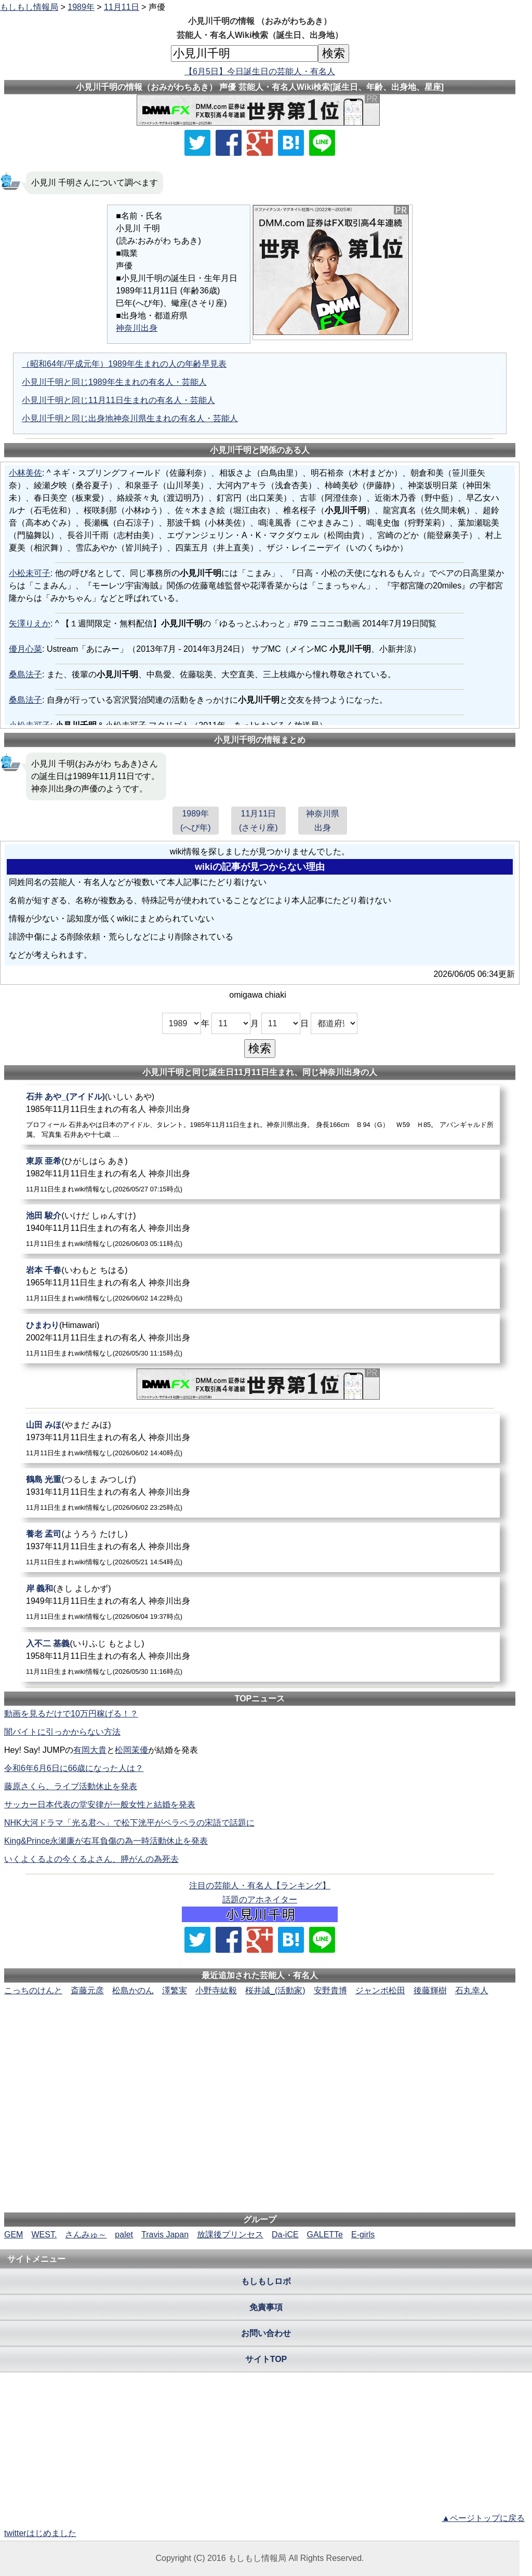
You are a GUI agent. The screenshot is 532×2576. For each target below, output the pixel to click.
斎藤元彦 (87, 1990)
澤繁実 (174, 1990)
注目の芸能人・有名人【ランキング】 (259, 1885)
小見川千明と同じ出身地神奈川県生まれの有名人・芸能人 (130, 418)
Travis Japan (165, 2234)
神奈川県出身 (322, 820)
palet (124, 2234)
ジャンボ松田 (380, 1990)
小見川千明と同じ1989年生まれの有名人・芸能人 (114, 382)
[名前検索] (244, 53)
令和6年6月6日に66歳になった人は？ (74, 1768)
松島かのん (133, 1990)
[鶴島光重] (260, 1493)
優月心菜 (25, 649)
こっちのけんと (33, 1990)
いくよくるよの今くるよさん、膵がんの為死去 (91, 1859)
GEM (13, 2234)
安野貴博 (330, 1990)
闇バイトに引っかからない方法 (62, 1731)
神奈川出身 (136, 328)
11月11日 (121, 7)
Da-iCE (285, 2234)
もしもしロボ (266, 2281)
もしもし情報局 (29, 7)
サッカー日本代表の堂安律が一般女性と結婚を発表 (99, 1804)
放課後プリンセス (230, 2234)
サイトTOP (266, 2359)
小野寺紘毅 (216, 1990)
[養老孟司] (260, 1547)
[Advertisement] (260, 2029)
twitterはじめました (40, 2533)
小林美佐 (25, 472)
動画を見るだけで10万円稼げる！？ (71, 1713)
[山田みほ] (260, 1438)
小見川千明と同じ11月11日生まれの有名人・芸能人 (118, 400)
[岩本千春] (260, 1283)
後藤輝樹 (430, 1990)
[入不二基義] (260, 1657)
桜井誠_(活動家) (275, 1990)
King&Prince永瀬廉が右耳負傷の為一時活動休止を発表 (106, 1840)
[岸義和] (260, 1602)
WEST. (44, 2234)
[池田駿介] (260, 1229)
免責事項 (266, 2307)
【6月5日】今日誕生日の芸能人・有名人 (259, 71)
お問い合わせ (266, 2333)
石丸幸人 (471, 1990)
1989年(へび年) (195, 820)
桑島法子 (25, 674)
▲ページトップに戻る (483, 2518)
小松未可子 (29, 573)
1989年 (81, 7)
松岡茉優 (131, 1750)
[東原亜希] (260, 1174)
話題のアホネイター (259, 1899)
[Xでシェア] (197, 143)
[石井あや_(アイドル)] (260, 1115)
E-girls (363, 2234)
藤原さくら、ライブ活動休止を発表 (70, 1786)
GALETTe (325, 2234)
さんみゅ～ (86, 2234)
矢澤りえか (29, 623)
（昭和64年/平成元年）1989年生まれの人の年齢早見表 (124, 363)
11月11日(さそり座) (258, 820)
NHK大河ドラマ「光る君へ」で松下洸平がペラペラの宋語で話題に (129, 1822)
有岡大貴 (90, 1750)
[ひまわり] (260, 1338)
